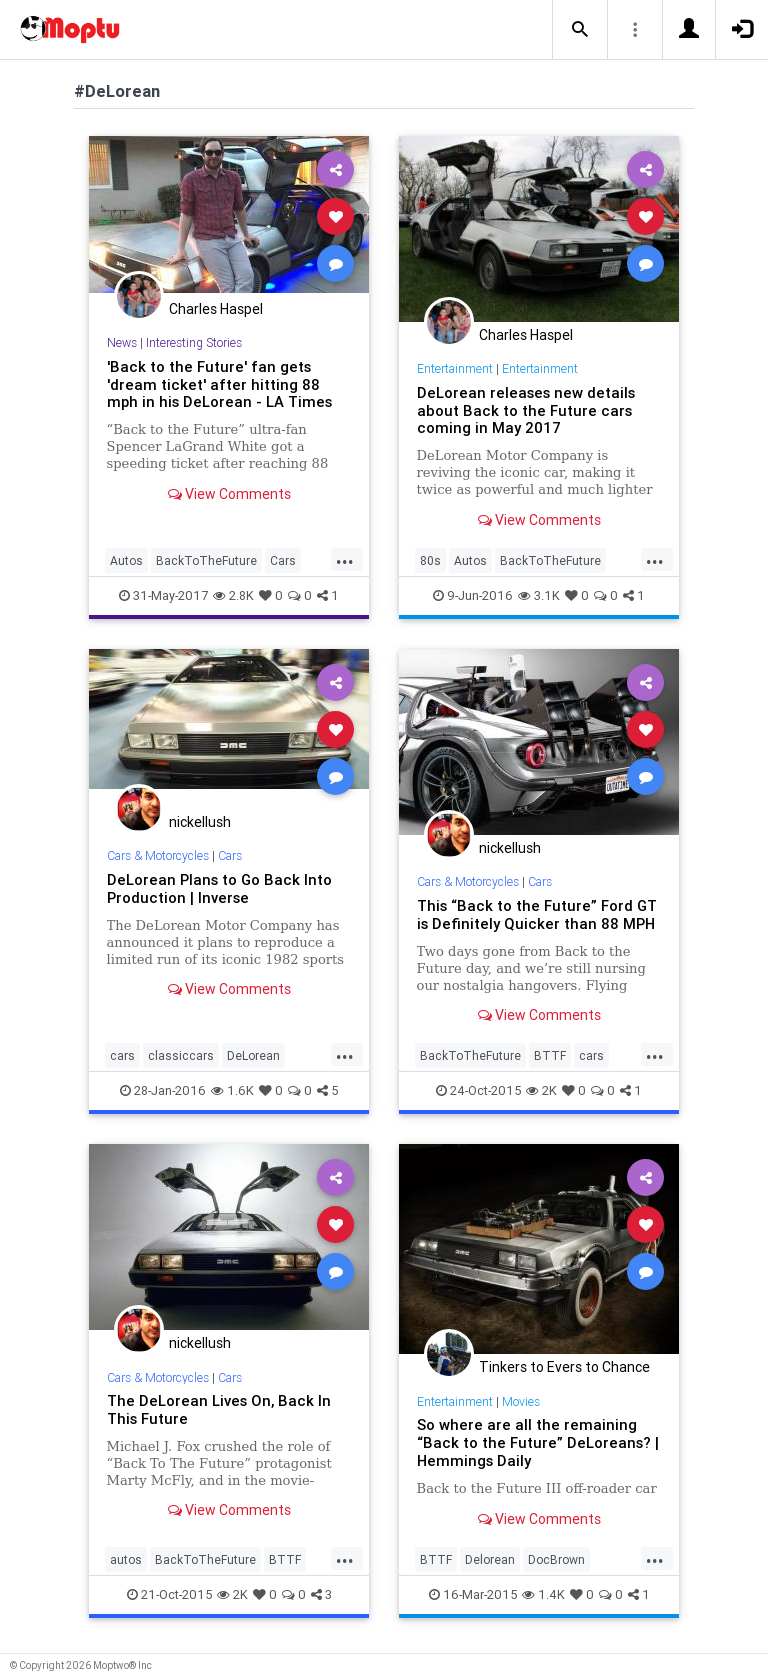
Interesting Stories (194, 342)
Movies (521, 1401)
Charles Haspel (216, 309)
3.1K (539, 595)
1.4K (543, 1594)
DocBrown (556, 1559)
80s (430, 560)
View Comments (229, 494)
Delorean (490, 1559)
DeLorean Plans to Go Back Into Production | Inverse (219, 888)
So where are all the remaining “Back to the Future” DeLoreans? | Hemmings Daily (538, 1442)
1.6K (232, 1090)
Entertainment (455, 368)
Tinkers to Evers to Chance (564, 1367)
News (122, 342)
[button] (580, 30)
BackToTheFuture (206, 560)
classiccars (181, 1055)
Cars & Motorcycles (158, 855)
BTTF (550, 1055)
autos (126, 1559)
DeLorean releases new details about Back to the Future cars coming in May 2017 (526, 410)
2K (541, 1090)
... (345, 559)
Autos (126, 560)
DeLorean (253, 1055)
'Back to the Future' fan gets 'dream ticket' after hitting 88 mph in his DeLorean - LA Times (219, 384)
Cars (283, 560)
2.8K (233, 595)
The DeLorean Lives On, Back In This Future (219, 1409)
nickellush (200, 822)
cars (122, 1055)
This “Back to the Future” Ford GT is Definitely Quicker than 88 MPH (537, 914)
